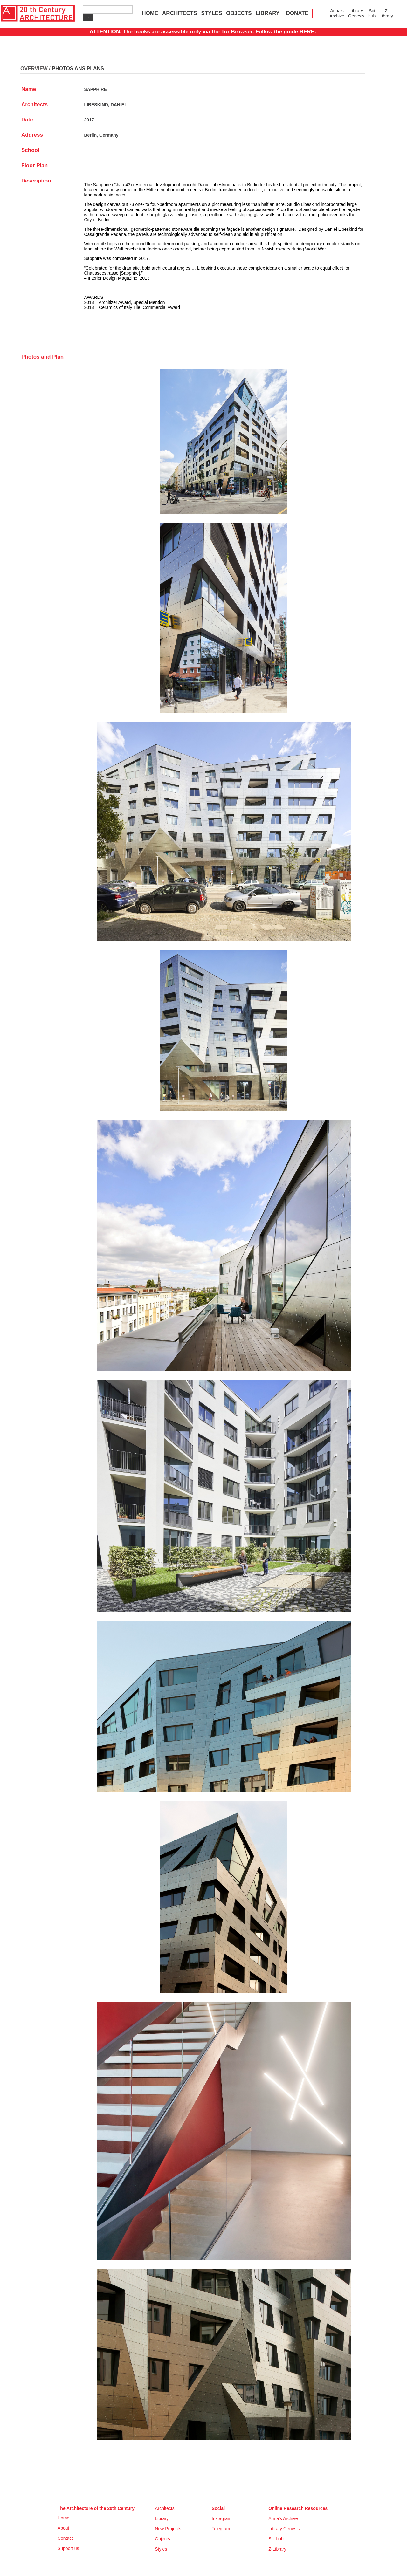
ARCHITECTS (179, 13)
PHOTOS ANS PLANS (78, 68)
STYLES (211, 13)
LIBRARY (267, 13)
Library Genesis (356, 13)
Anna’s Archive (336, 13)
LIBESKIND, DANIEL (105, 104)
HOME (150, 13)
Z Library (386, 13)
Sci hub (372, 13)
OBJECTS (239, 13)
